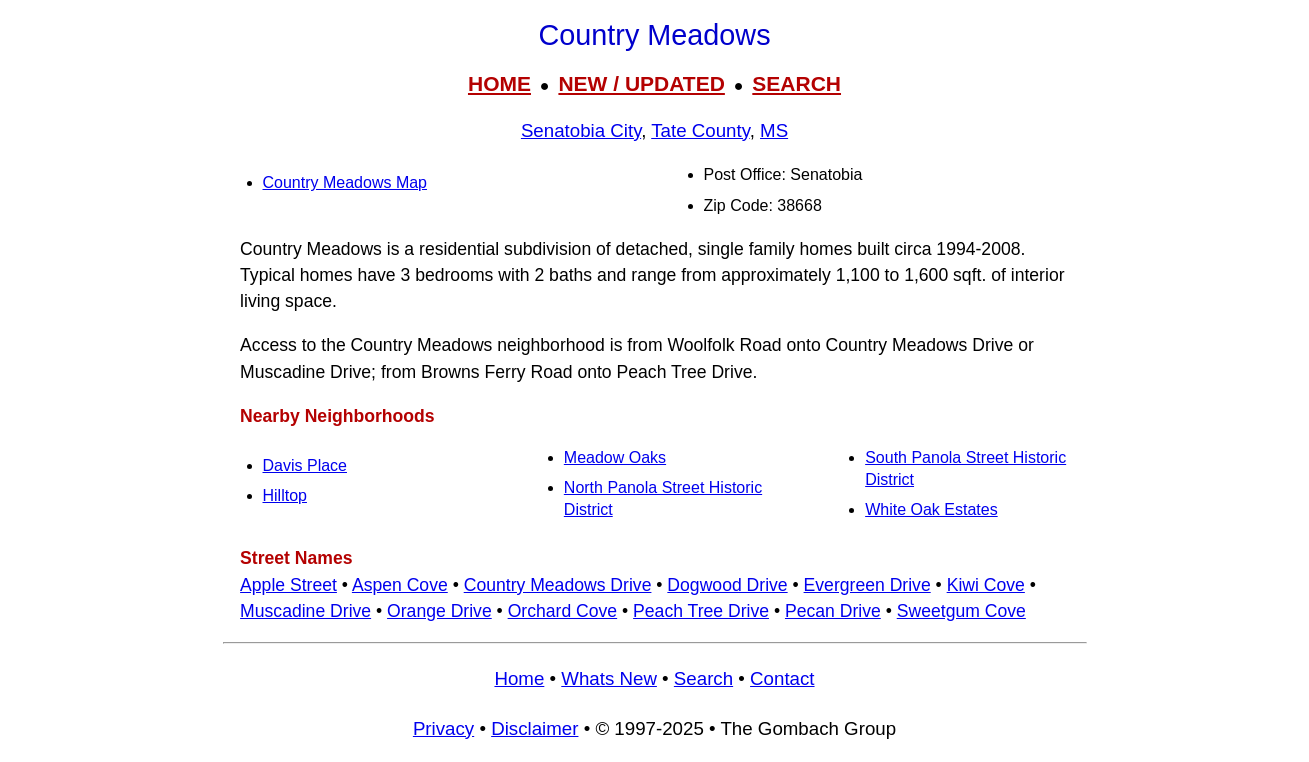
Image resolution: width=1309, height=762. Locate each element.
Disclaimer (534, 728)
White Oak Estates (931, 509)
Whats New (609, 678)
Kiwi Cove (986, 585)
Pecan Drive (833, 611)
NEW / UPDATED (641, 83)
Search (703, 678)
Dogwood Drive (727, 585)
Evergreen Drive (867, 585)
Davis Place (305, 465)
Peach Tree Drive (701, 611)
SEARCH (796, 83)
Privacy (443, 728)
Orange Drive (439, 611)
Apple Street (288, 585)
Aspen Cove (400, 585)
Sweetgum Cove (961, 611)
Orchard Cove (563, 611)
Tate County (700, 130)
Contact (782, 678)
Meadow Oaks (615, 457)
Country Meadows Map (345, 182)
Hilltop (285, 495)
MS (774, 130)
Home (519, 678)
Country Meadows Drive (558, 585)
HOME (499, 83)
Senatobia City (581, 130)
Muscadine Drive (305, 611)
